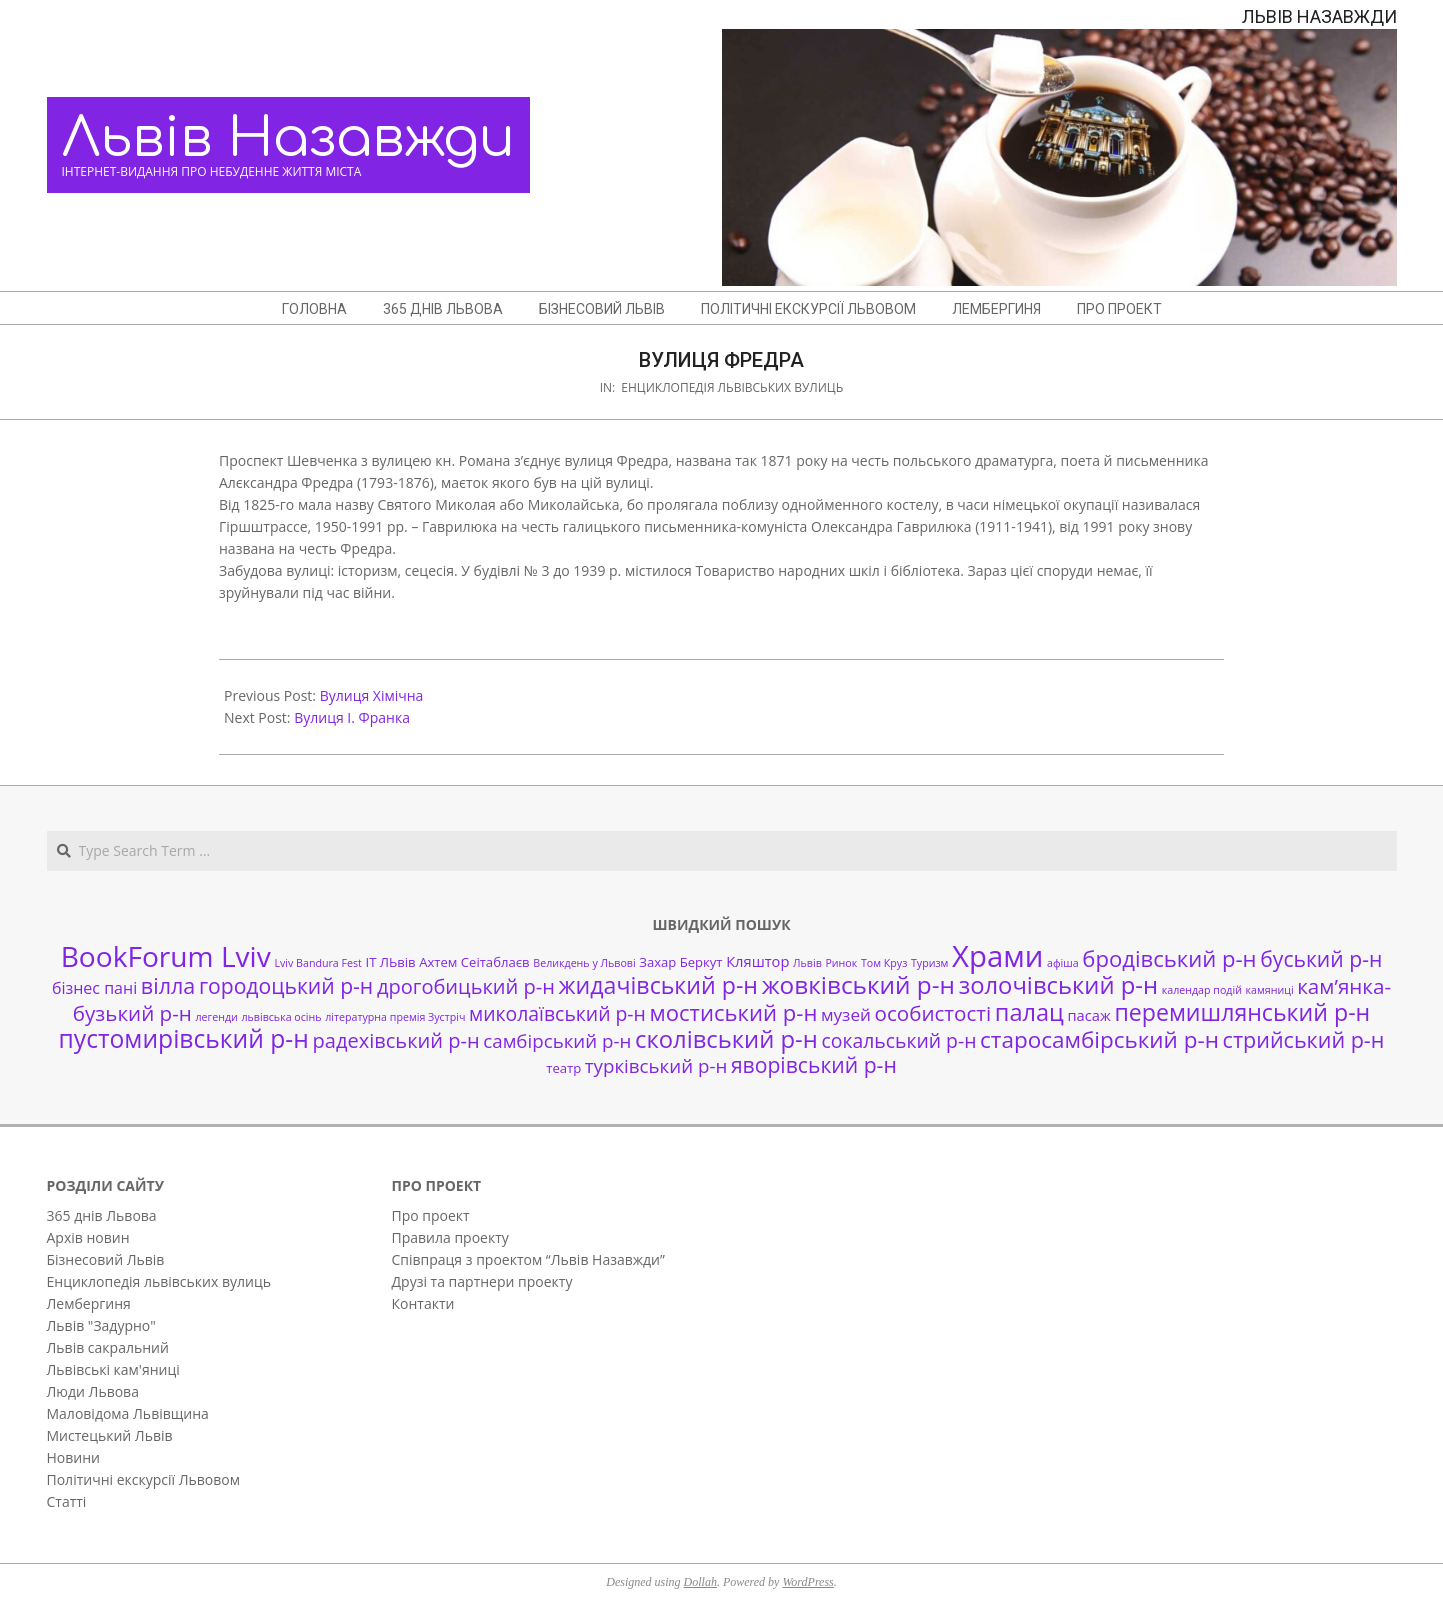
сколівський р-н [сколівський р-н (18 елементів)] (726, 1039)
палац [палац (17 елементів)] (1029, 1012)
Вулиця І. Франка (352, 717)
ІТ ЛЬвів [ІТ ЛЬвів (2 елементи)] (391, 962)
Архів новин (88, 1237)
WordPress (807, 1582)
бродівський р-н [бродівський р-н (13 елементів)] (1169, 958)
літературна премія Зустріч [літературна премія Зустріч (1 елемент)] (395, 1017)
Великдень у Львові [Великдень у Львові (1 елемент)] (584, 963)
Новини (73, 1457)
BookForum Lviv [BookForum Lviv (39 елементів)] (166, 956)
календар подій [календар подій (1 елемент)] (1202, 990)
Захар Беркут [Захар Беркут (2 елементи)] (680, 962)
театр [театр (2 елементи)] (563, 1068)
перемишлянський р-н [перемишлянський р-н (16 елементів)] (1242, 1012)
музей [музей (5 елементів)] (846, 1014)
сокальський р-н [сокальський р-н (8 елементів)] (899, 1040)
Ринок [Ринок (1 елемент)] (841, 963)
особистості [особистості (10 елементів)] (933, 1013)
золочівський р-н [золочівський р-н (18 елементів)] (1058, 985)
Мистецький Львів (110, 1435)
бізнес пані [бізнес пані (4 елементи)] (94, 988)
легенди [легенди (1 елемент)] (217, 1017)
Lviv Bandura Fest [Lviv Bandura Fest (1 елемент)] (317, 963)
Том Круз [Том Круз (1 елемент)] (884, 963)
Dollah (700, 1582)
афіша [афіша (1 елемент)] (1063, 963)
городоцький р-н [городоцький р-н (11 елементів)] (286, 985)
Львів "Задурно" (101, 1325)
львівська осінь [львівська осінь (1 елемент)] (281, 1017)
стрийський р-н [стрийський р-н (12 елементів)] (1304, 1039)
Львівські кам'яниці (113, 1369)
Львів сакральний (108, 1347)
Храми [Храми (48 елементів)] (997, 956)
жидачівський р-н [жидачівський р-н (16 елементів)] (658, 985)
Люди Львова (93, 1391)
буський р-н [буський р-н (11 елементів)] (1321, 958)
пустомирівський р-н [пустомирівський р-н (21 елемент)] (184, 1038)
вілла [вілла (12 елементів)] (168, 985)
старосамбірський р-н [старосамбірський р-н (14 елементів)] (1099, 1039)
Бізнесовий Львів (106, 1259)
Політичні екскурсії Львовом (144, 1479)
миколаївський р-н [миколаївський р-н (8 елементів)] (557, 1013)
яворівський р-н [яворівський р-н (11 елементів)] (814, 1064)
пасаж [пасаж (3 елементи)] (1088, 1015)
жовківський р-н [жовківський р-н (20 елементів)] (858, 984)
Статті (67, 1501)
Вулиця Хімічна (372, 695)
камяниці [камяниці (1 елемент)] (1270, 990)
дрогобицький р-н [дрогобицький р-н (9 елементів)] (466, 986)
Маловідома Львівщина (128, 1413)
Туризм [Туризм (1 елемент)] (929, 963)
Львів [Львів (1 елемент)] (807, 963)
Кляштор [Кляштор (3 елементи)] (757, 961)
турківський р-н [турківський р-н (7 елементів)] (656, 1065)
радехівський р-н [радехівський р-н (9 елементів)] (395, 1040)
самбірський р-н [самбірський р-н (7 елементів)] (557, 1040)
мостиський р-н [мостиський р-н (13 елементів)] (733, 1012)
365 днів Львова (102, 1215)
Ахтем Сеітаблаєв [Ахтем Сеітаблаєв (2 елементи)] (474, 962)
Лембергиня (89, 1303)
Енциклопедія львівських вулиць (732, 387)
